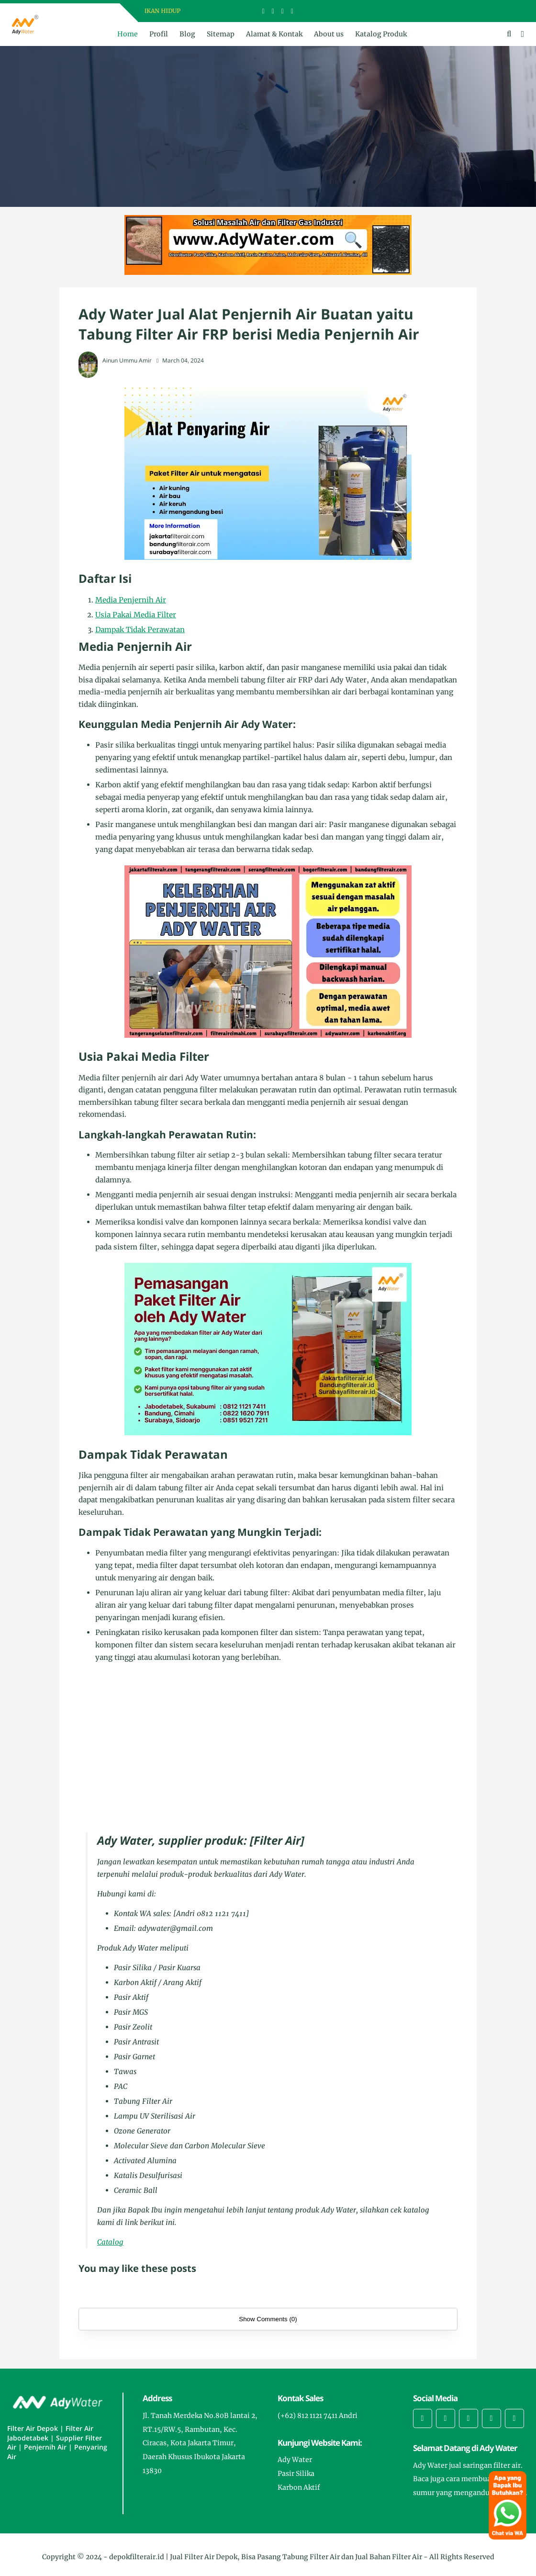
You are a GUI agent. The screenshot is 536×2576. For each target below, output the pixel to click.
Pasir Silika (296, 2473)
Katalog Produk (381, 34)
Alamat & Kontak (274, 34)
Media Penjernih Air (130, 599)
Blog (187, 34)
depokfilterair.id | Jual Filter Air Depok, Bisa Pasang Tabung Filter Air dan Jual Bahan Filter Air (265, 2557)
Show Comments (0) (268, 2319)
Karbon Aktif (299, 2487)
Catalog (110, 2242)
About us (329, 34)
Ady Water (295, 2459)
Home (127, 34)
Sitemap (220, 34)
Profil (158, 34)
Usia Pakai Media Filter (135, 614)
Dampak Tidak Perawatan (140, 629)
